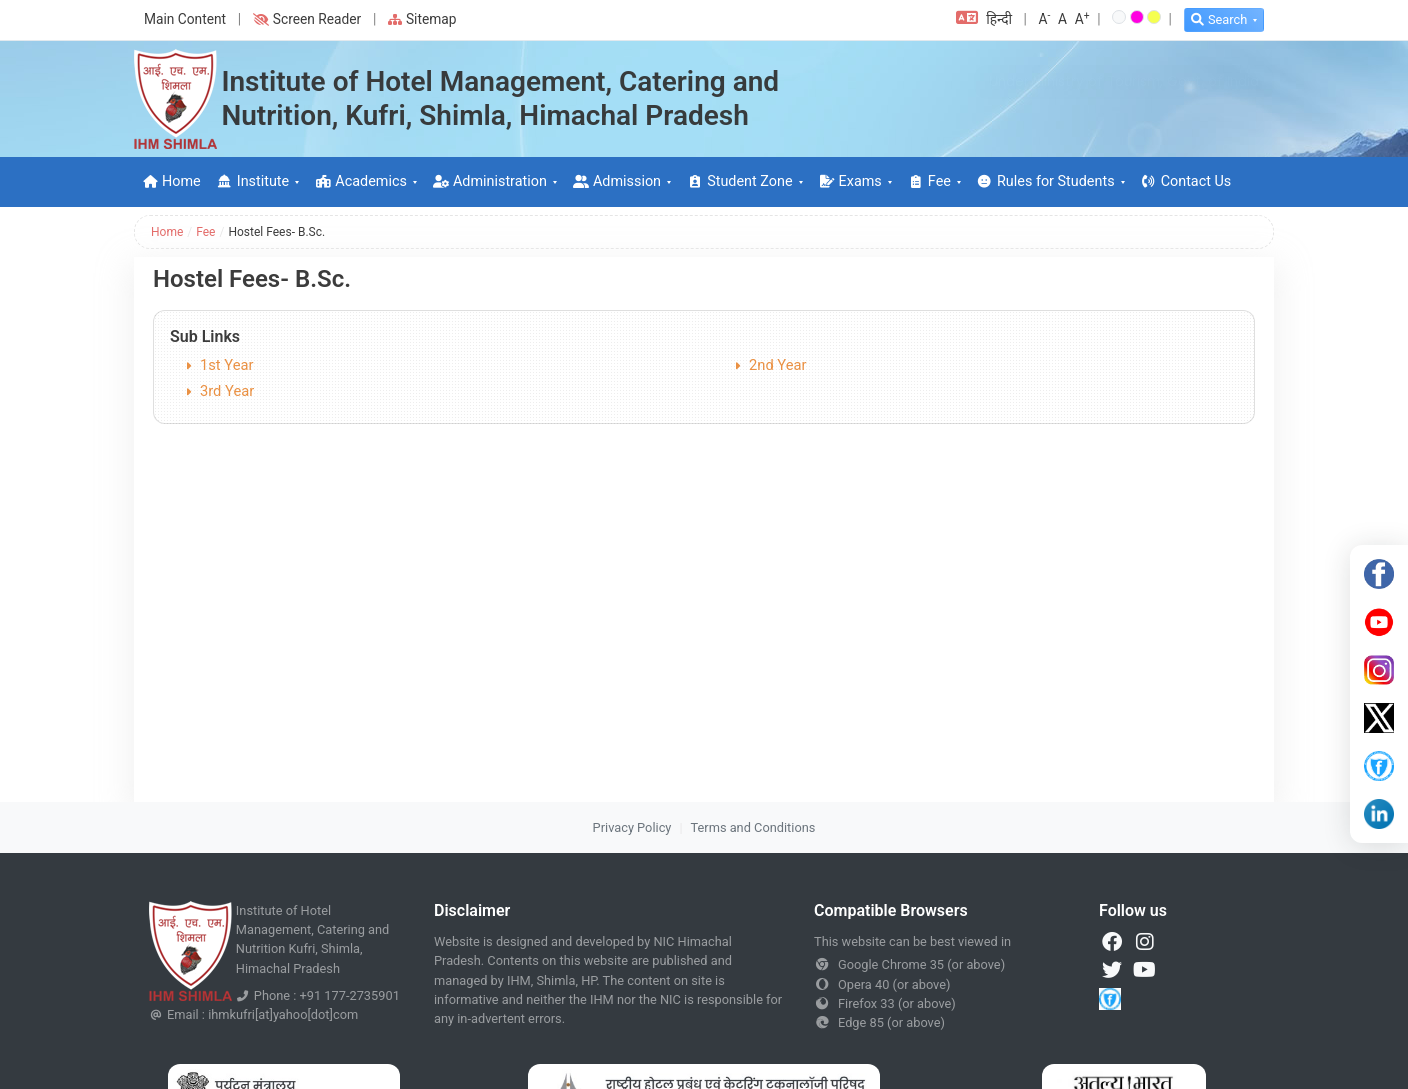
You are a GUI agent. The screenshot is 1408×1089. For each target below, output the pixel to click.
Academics (361, 181)
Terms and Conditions (753, 827)
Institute (253, 181)
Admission (617, 181)
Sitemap (422, 19)
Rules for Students (1046, 181)
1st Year (227, 365)
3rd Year (227, 391)
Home (171, 181)
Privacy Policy (632, 827)
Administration (490, 181)
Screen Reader (307, 19)
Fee (929, 181)
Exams (850, 181)
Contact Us (1186, 181)
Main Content (185, 19)
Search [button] (1219, 19)
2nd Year (778, 365)
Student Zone (739, 181)
